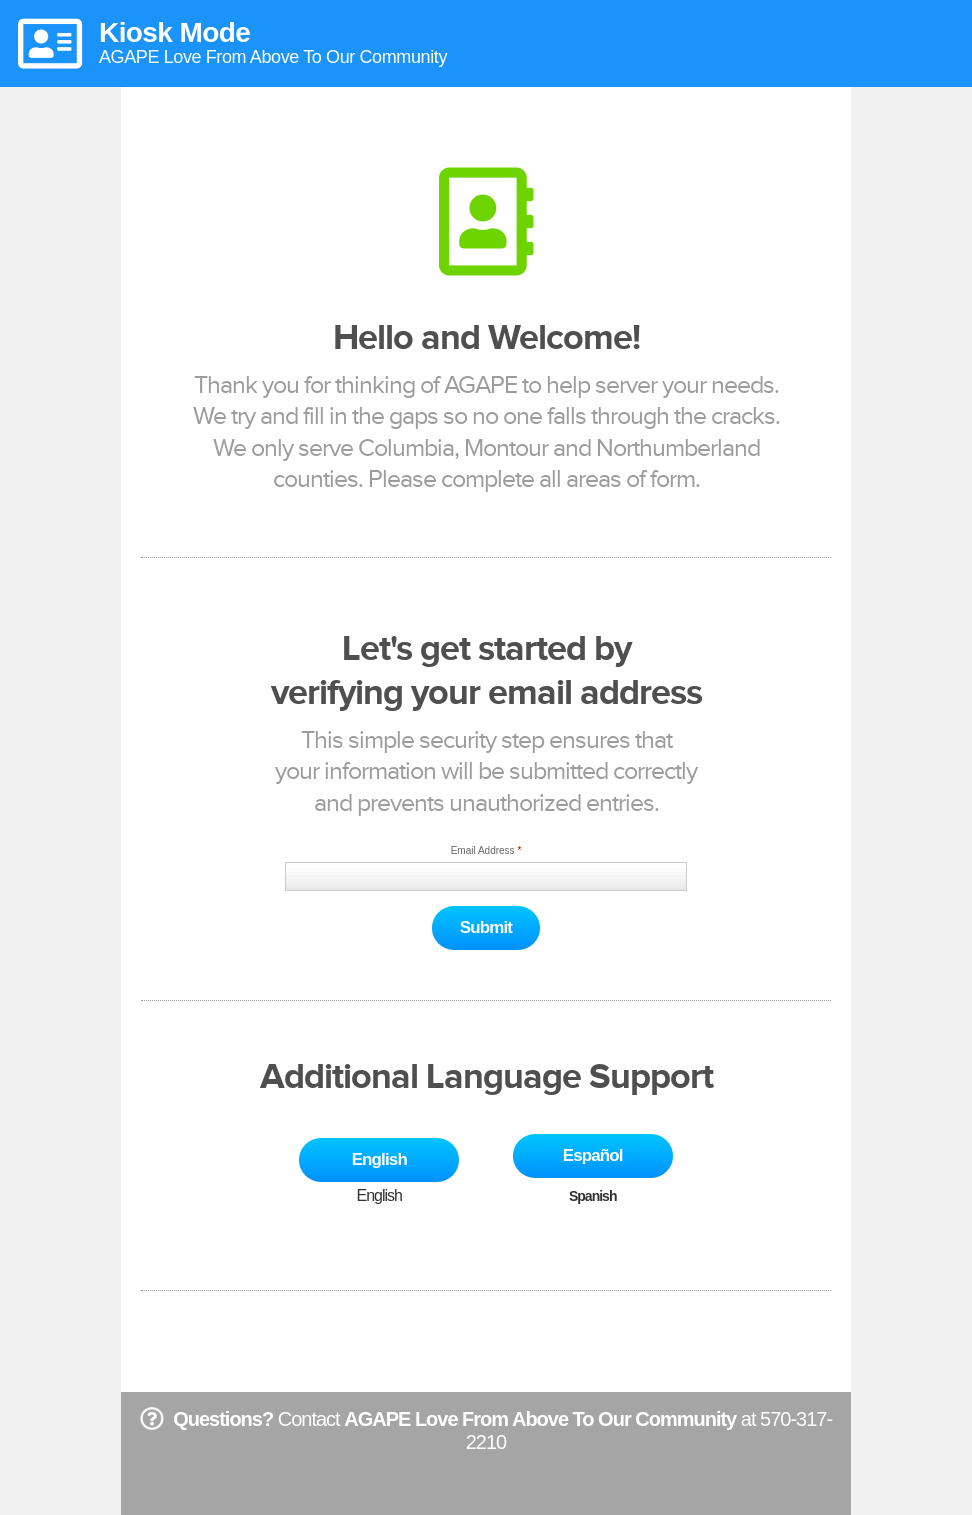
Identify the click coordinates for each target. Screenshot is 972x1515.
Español (593, 1155)
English (379, 1159)
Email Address (483, 850)
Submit (486, 927)
